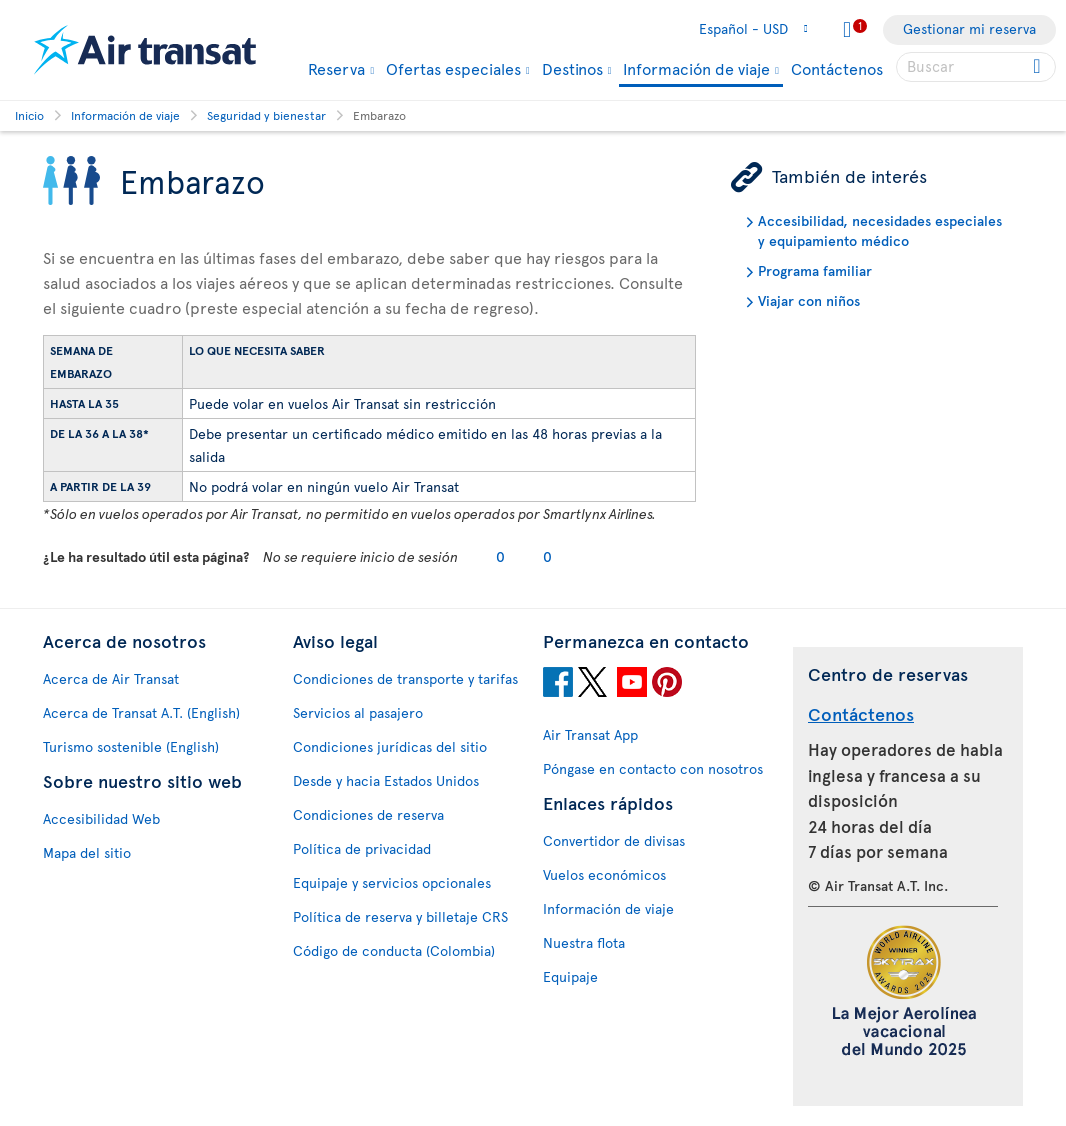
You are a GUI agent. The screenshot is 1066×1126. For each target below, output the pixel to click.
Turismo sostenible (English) (131, 746)
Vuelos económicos (604, 874)
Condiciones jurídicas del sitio (390, 746)
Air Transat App (590, 734)
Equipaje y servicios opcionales (392, 882)
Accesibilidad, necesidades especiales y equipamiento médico (880, 230)
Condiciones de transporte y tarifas (405, 678)
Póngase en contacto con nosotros (653, 768)
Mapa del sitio (87, 852)
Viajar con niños (809, 300)
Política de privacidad (362, 848)
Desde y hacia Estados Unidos (386, 780)
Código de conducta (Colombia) (394, 950)
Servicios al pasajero (358, 712)
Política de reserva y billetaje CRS (400, 916)
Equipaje (570, 976)
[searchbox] (976, 67)
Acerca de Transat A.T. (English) (141, 712)
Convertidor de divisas (614, 840)
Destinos (572, 68)
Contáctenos (837, 68)
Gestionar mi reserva (969, 28)
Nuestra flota (584, 942)
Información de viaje (696, 69)
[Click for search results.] (1038, 67)
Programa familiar (815, 270)
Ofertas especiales (453, 68)
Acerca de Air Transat (111, 678)
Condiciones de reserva (368, 814)
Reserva (336, 68)
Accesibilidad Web (101, 818)
